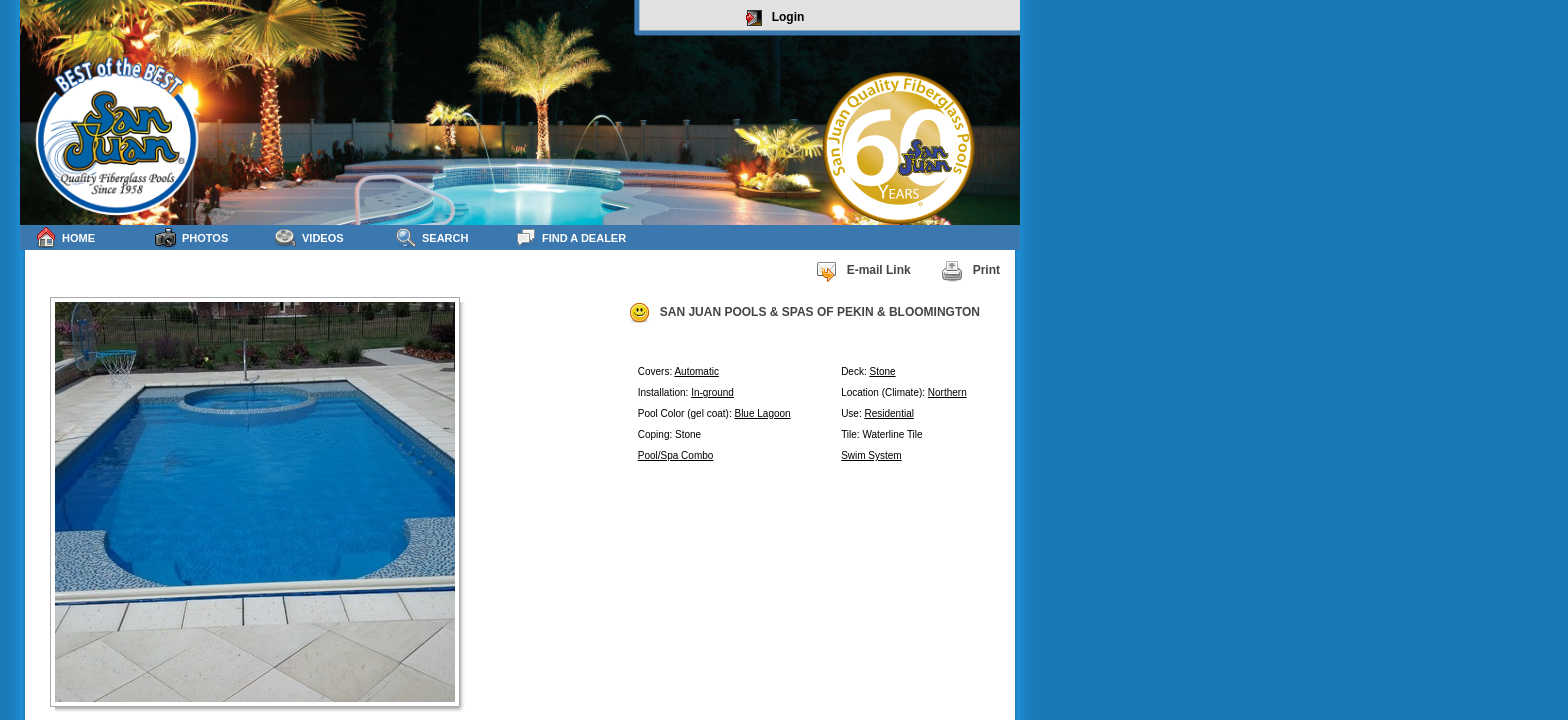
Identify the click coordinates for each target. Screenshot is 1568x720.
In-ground (712, 392)
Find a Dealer (570, 237)
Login (775, 18)
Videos (309, 237)
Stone (882, 371)
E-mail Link (863, 271)
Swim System (871, 455)
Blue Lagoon (762, 413)
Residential (888, 413)
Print (970, 271)
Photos (191, 237)
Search (431, 237)
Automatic (696, 371)
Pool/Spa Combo (676, 455)
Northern (947, 392)
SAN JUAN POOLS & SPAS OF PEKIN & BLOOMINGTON (804, 313)
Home (65, 237)
